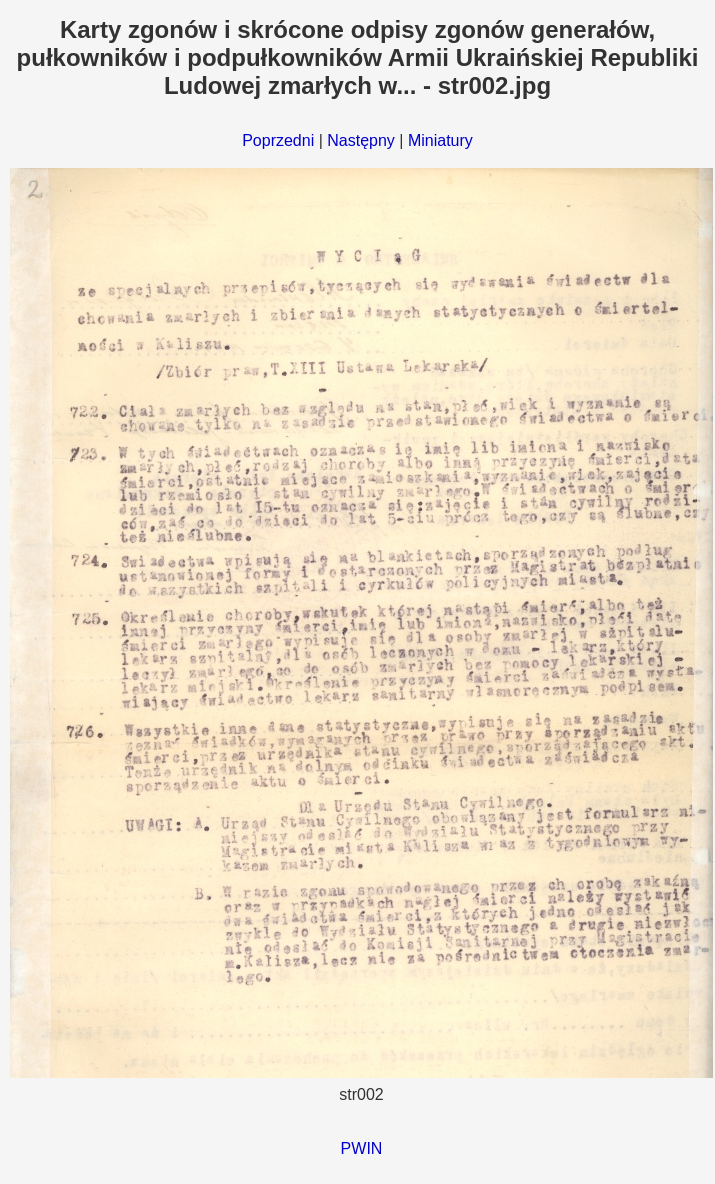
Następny (361, 140)
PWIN (362, 1148)
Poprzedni (278, 140)
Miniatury (440, 140)
